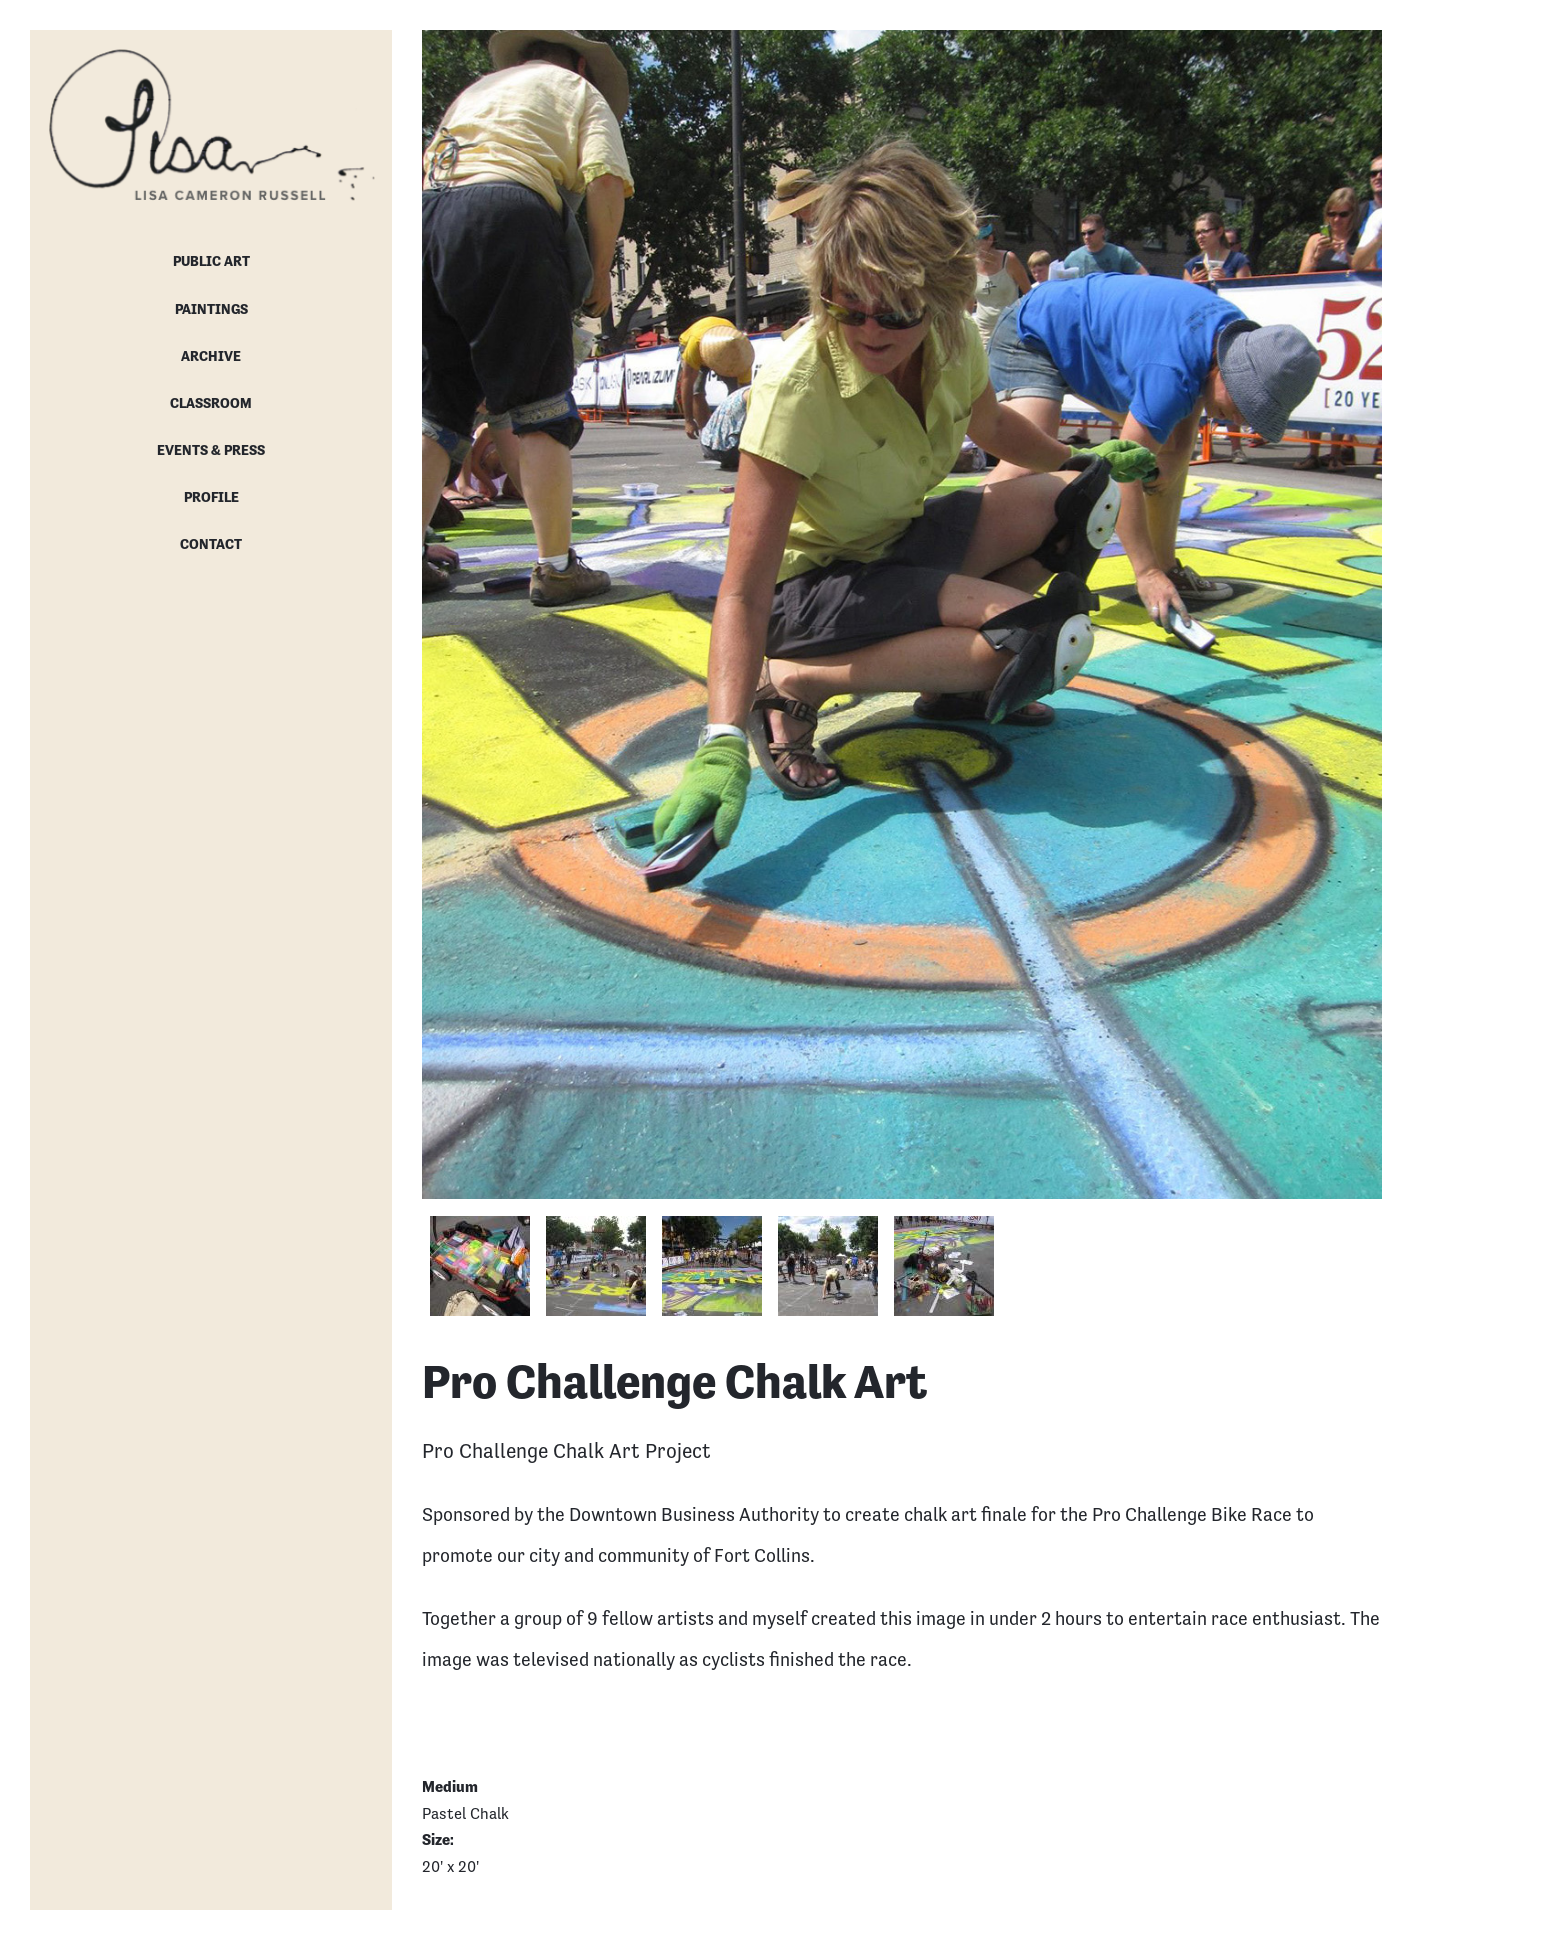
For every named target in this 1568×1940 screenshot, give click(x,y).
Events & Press (211, 450)
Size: (439, 1839)
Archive (211, 356)
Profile (211, 497)
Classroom (211, 403)
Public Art (211, 261)
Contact (211, 544)
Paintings (211, 309)
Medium (450, 1786)
